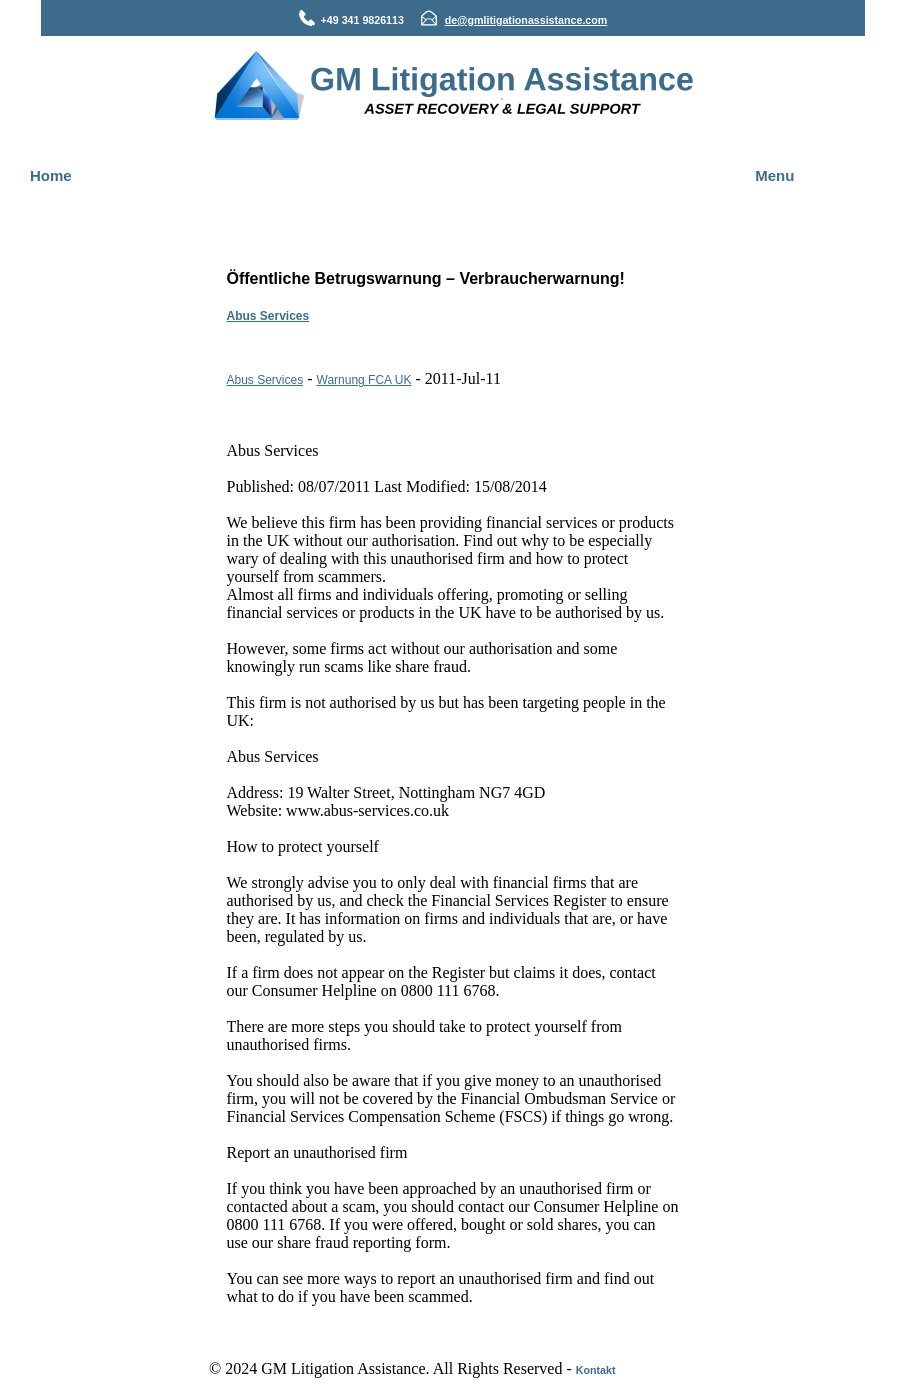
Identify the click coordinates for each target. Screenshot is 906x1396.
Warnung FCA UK (364, 380)
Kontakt (596, 1370)
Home (51, 175)
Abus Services (268, 316)
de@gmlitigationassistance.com (526, 20)
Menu (774, 175)
